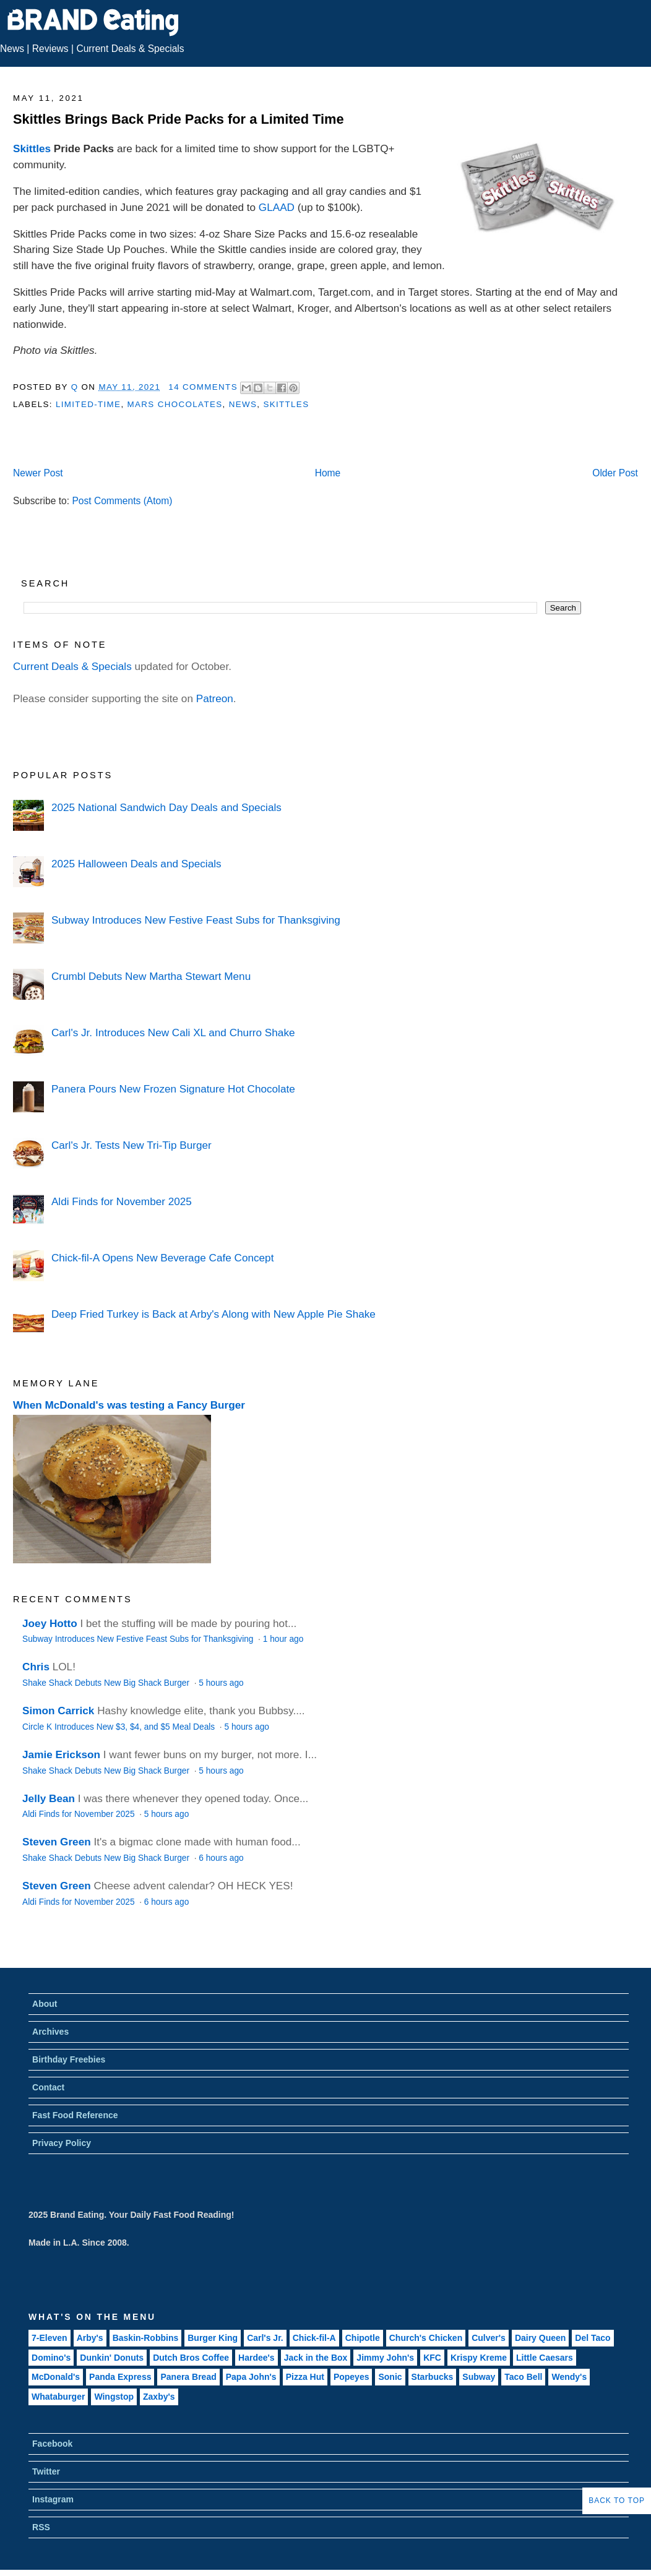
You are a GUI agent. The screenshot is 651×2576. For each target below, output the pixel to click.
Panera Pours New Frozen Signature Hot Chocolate (173, 1089)
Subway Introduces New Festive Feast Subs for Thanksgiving (195, 920)
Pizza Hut (305, 2377)
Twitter (46, 2471)
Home (328, 473)
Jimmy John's (385, 2358)
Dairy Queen (540, 2338)
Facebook (52, 2444)
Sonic (390, 2377)
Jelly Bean (48, 1798)
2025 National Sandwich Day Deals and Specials (166, 807)
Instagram (53, 2499)
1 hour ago (283, 1639)
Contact (48, 2087)
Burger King (213, 2338)
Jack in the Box (316, 2358)
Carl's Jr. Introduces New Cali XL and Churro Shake (173, 1032)
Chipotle (362, 2338)
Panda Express (120, 2377)
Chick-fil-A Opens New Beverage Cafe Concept (162, 1258)
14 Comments (203, 387)
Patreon (214, 698)
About (44, 2004)
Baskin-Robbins (146, 2338)
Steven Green (56, 1841)
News (12, 48)
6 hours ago (221, 1858)
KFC (432, 2358)
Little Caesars (544, 2358)
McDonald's (56, 2377)
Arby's (90, 2338)
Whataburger (58, 2397)
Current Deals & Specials (130, 48)
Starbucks (433, 2377)
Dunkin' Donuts (112, 2358)
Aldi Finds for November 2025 (121, 1201)
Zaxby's (159, 2397)
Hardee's (256, 2358)
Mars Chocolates (175, 404)
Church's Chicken (425, 2338)
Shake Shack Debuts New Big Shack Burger (107, 1683)
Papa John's (251, 2377)
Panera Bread (188, 2377)
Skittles (32, 148)
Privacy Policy (61, 2143)
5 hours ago (221, 1683)
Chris (36, 1666)
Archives (50, 2032)
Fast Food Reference (75, 2115)
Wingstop (114, 2397)
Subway (478, 2377)
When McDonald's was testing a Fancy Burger (129, 1405)
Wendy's (569, 2377)
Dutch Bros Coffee (191, 2358)
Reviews (50, 48)
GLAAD (277, 207)
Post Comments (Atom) (122, 501)
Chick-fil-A (314, 2338)
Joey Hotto (49, 1623)
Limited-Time (88, 404)
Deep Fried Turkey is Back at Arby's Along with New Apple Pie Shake (213, 1314)
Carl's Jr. (265, 2338)
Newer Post (38, 473)
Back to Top (616, 2500)
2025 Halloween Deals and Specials (136, 863)
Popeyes (351, 2377)
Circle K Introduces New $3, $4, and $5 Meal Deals (119, 1727)
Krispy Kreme (479, 2358)
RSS (41, 2527)
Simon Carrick (58, 1710)
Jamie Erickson (61, 1754)
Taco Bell (523, 2377)
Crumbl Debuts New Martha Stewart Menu (151, 976)
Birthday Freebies (68, 2059)
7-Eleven (49, 2338)
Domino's (51, 2358)
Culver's (489, 2338)
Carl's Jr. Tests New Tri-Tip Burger (131, 1145)
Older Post (615, 473)
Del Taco (592, 2338)
